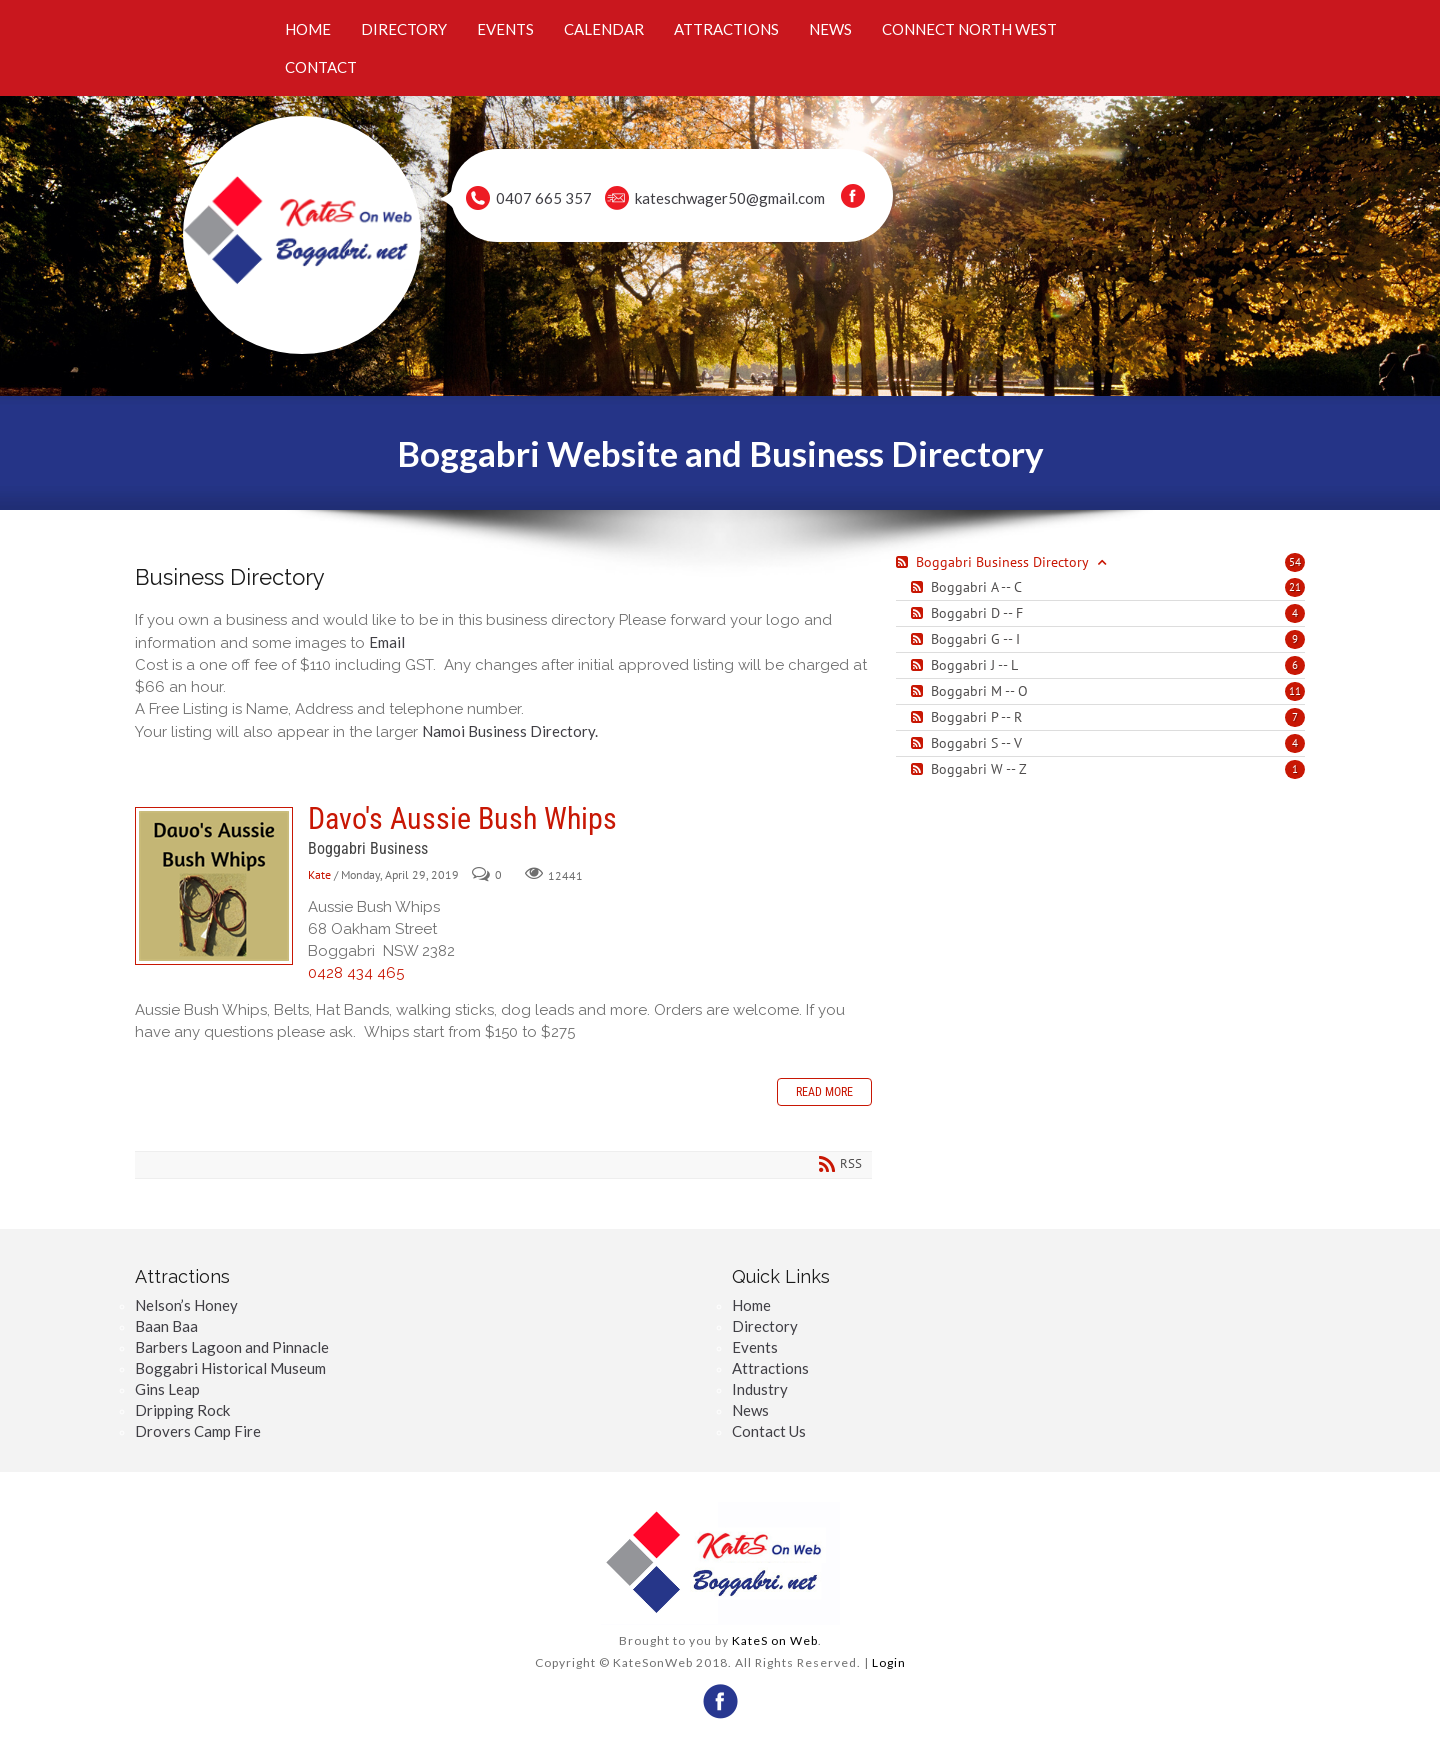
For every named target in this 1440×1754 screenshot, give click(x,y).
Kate (319, 875)
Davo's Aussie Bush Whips (214, 886)
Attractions (770, 1368)
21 (1295, 587)
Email (387, 642)
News (750, 1410)
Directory (765, 1326)
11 (1295, 691)
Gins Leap (167, 1389)
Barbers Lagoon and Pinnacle (232, 1347)
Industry (760, 1389)
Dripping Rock (182, 1410)
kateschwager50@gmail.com (730, 198)
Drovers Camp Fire (198, 1431)
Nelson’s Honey (186, 1305)
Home (751, 1305)
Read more (824, 1092)
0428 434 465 (356, 973)
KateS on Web (775, 1640)
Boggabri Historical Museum (230, 1368)
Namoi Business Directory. (510, 731)
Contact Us (769, 1431)
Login (889, 1662)
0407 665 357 (544, 198)
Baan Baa (166, 1326)
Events (755, 1347)
